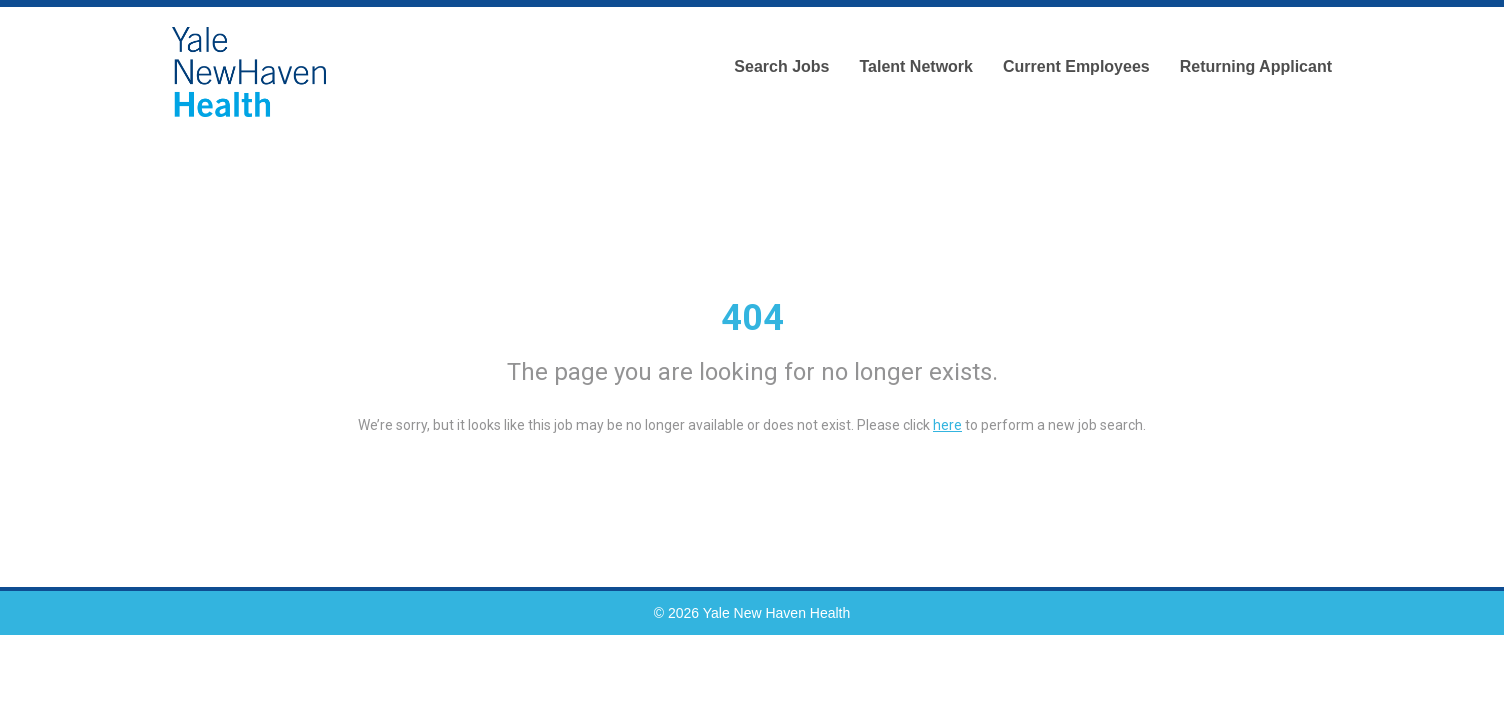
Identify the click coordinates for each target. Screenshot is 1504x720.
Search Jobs (781, 66)
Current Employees (1076, 66)
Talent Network (916, 66)
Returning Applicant (1256, 66)
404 (752, 318)
